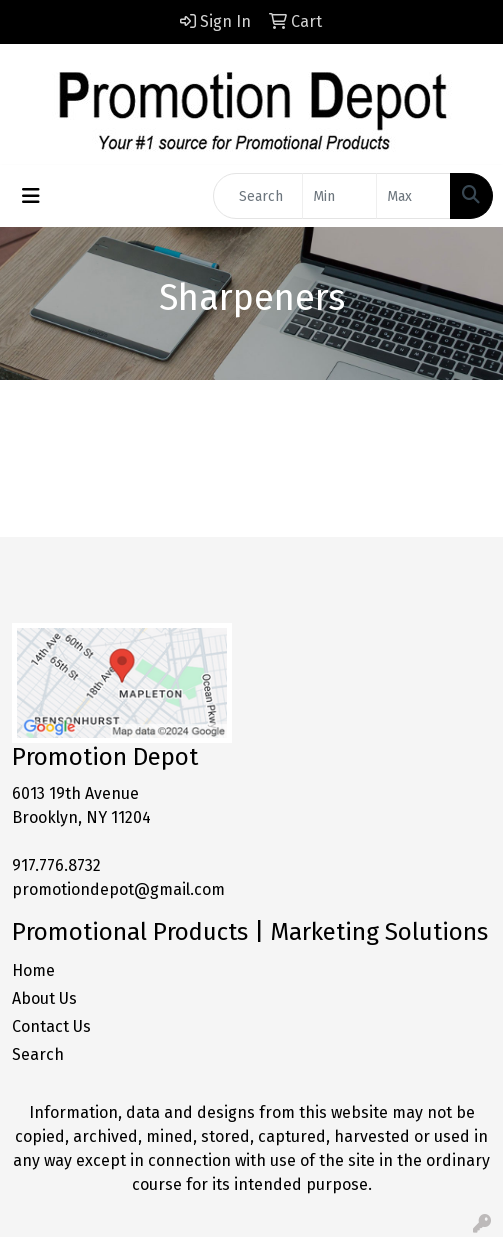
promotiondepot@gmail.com (118, 889)
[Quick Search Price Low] (339, 196)
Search (38, 1054)
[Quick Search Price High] (413, 196)
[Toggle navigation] (31, 196)
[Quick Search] (258, 196)
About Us (44, 998)
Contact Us (51, 1026)
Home (33, 970)
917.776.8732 (56, 865)
